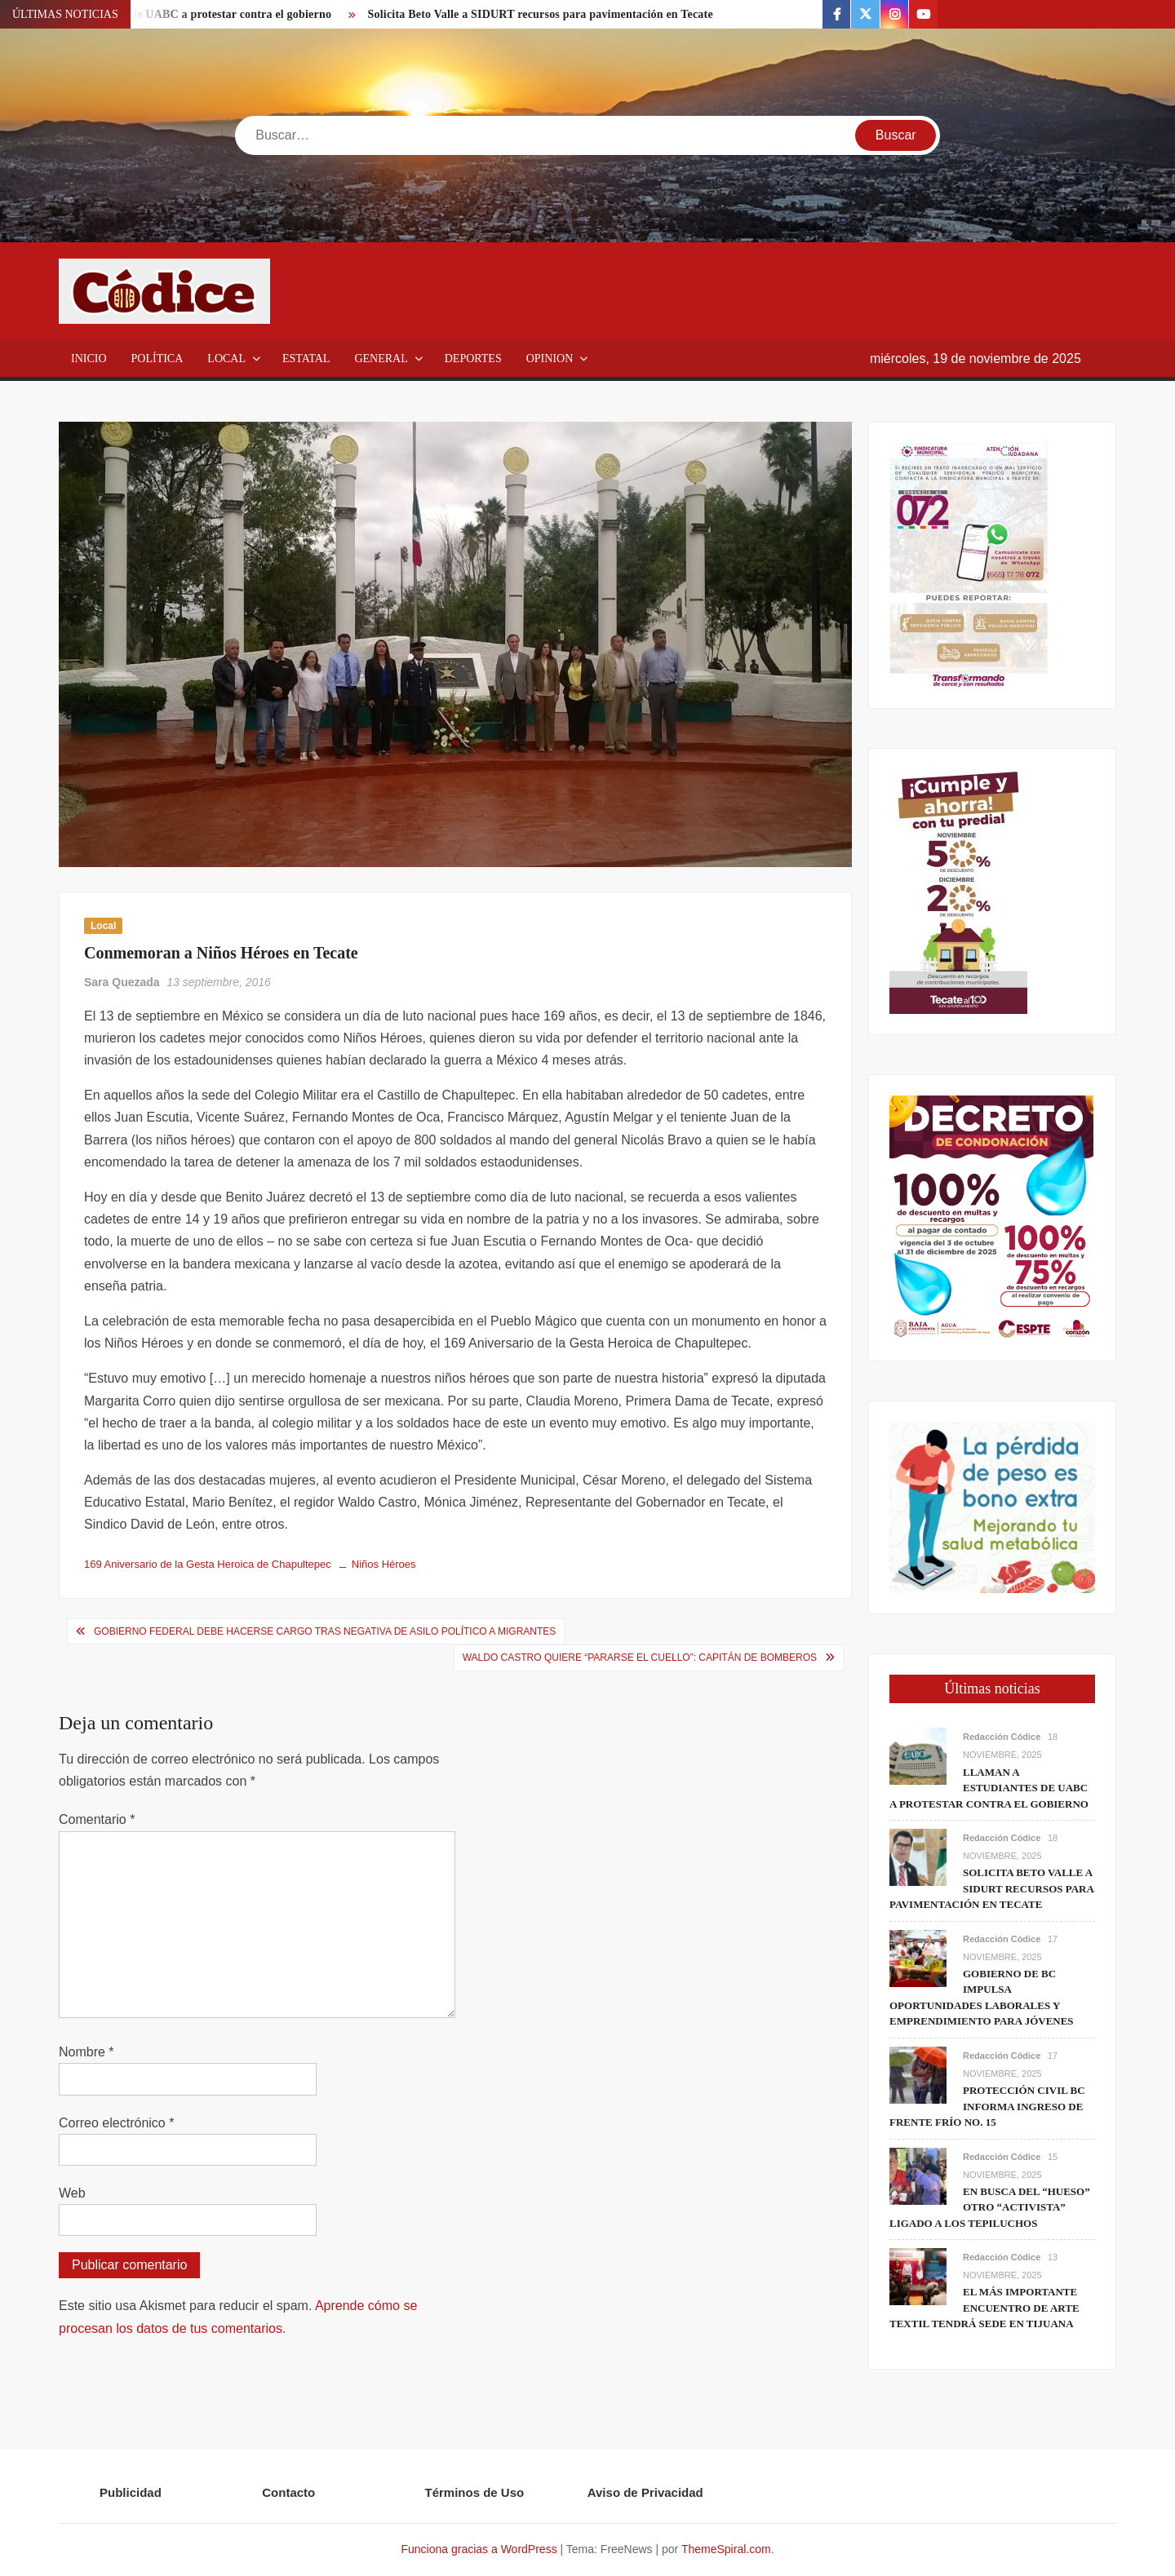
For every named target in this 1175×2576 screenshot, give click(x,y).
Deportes (473, 358)
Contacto (288, 2492)
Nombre (86, 2052)
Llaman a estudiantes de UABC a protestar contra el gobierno (989, 1788)
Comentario (97, 1819)
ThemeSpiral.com (726, 2549)
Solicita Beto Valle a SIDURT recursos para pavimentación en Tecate (540, 14)
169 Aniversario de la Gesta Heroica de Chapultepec (207, 1564)
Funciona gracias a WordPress (478, 2549)
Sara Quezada (122, 982)
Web (72, 2193)
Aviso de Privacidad (645, 2492)
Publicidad (131, 2492)
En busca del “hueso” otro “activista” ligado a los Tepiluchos (989, 2207)
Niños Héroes (384, 1564)
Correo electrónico (116, 2123)
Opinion (550, 358)
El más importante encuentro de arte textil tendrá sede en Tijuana (984, 2308)
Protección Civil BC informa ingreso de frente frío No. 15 (987, 2106)
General (380, 358)
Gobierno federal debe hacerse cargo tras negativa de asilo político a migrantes (325, 1631)
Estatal (306, 358)
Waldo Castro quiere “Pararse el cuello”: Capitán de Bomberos (640, 1657)
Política (157, 358)
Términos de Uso (475, 2492)
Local (226, 358)
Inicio (89, 358)
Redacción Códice (1001, 1737)
